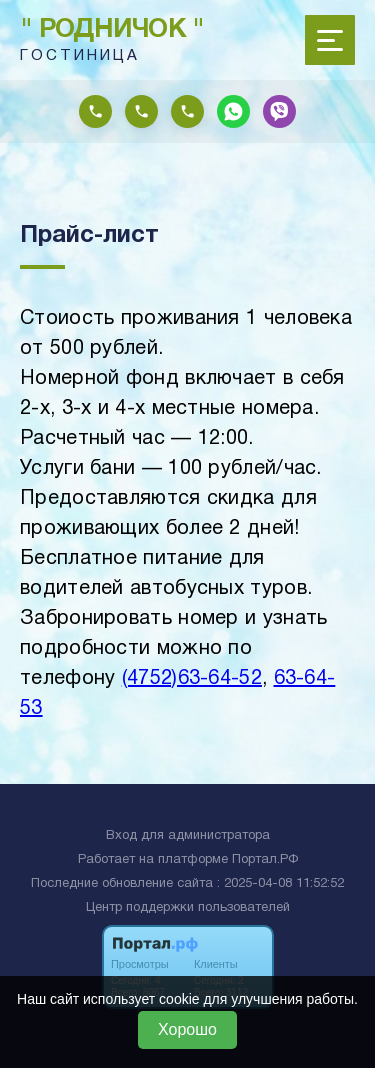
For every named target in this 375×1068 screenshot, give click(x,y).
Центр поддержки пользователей (188, 908)
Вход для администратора (188, 836)
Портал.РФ (265, 860)
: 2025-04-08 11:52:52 (280, 884)
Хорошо (187, 1029)
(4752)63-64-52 (192, 679)
